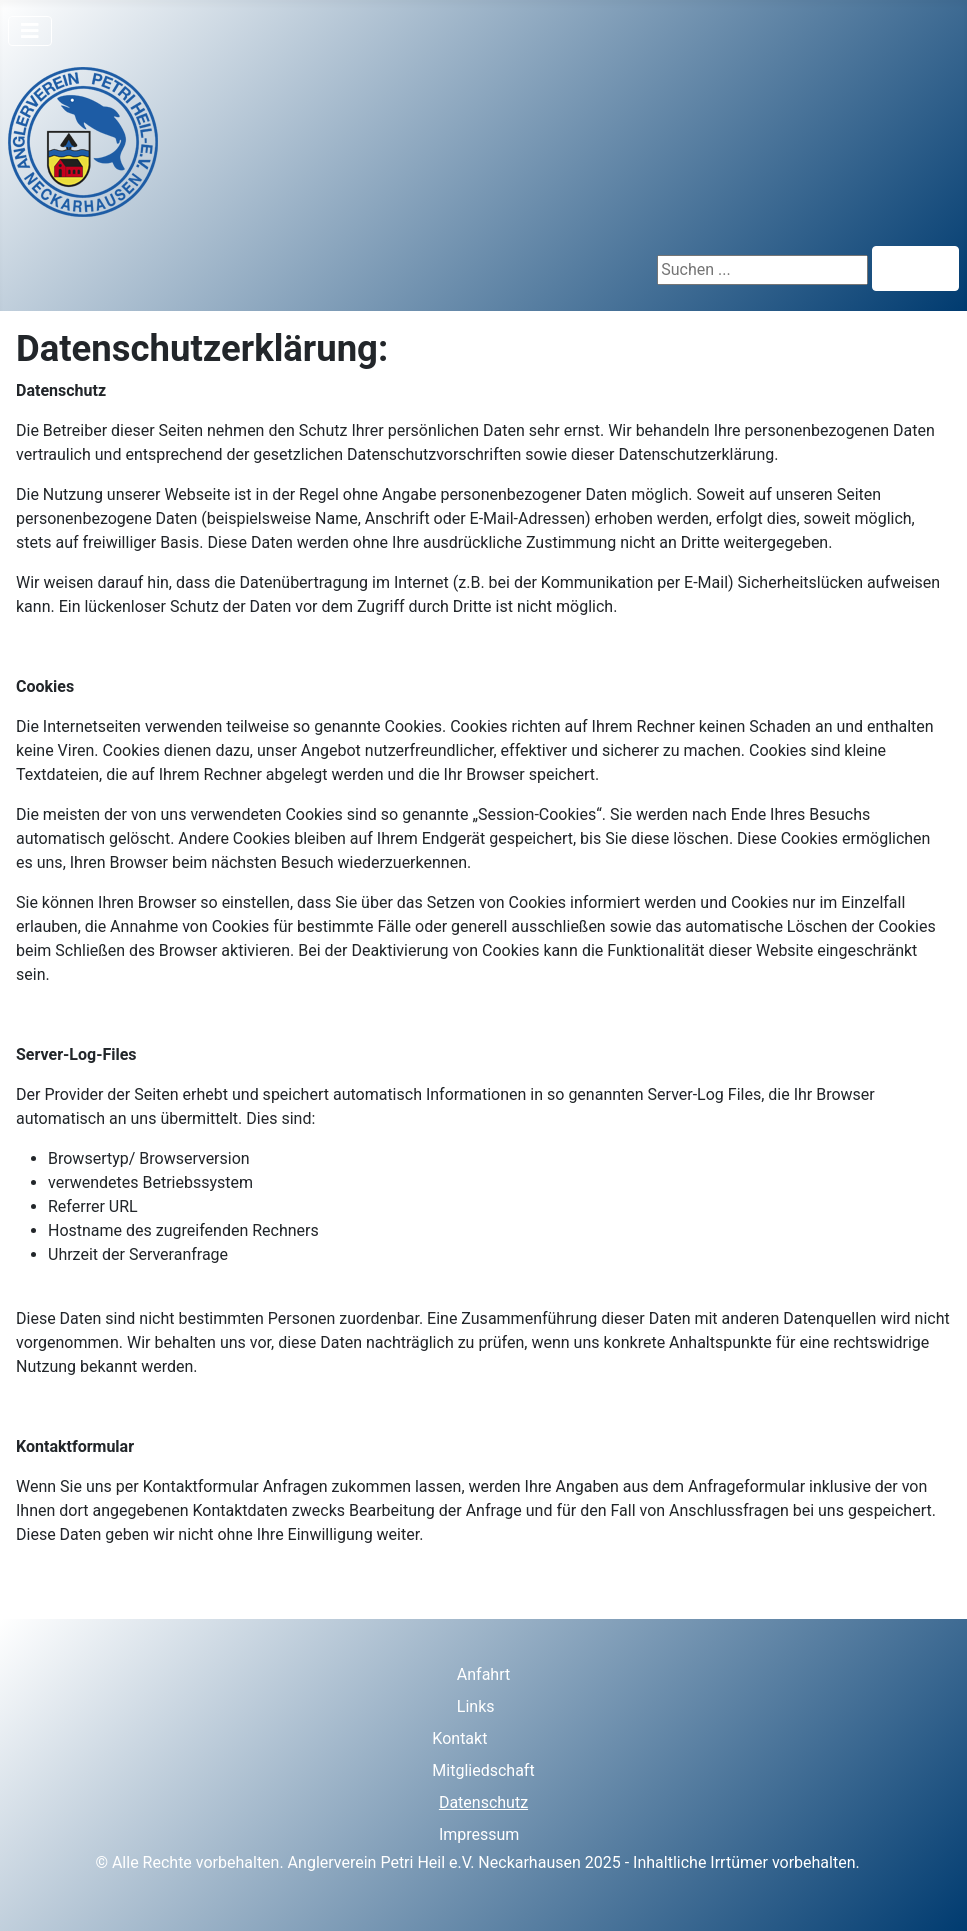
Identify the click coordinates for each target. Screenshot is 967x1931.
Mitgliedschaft (483, 1770)
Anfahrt (483, 1674)
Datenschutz (483, 1802)
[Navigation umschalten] (30, 31)
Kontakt (459, 1738)
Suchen (915, 268)
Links (476, 1706)
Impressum (479, 1834)
